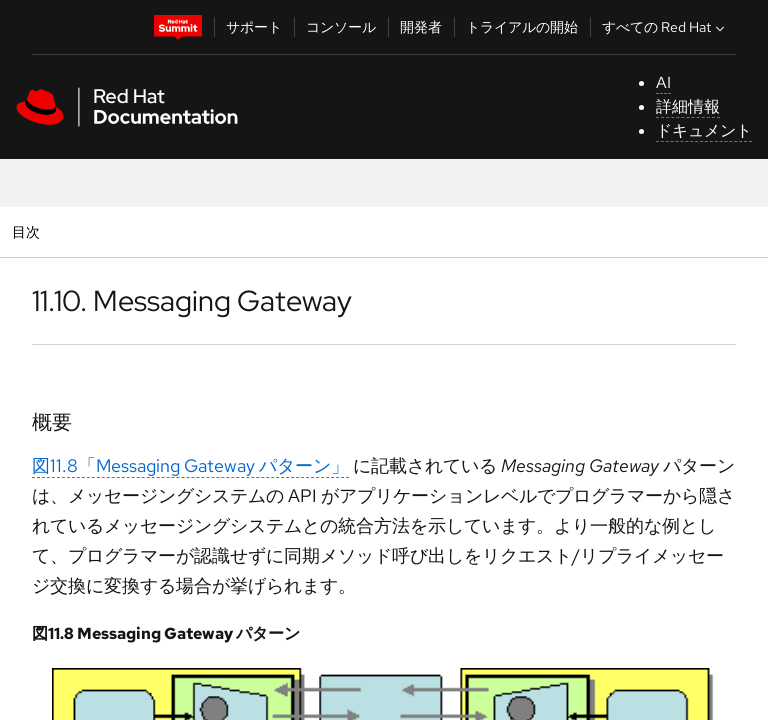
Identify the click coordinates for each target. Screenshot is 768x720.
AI (663, 82)
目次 (28, 231)
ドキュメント (704, 130)
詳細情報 (688, 106)
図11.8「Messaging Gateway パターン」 (190, 465)
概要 (52, 422)
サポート (254, 27)
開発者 (421, 27)
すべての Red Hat (665, 27)
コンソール (341, 27)
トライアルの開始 (522, 27)
